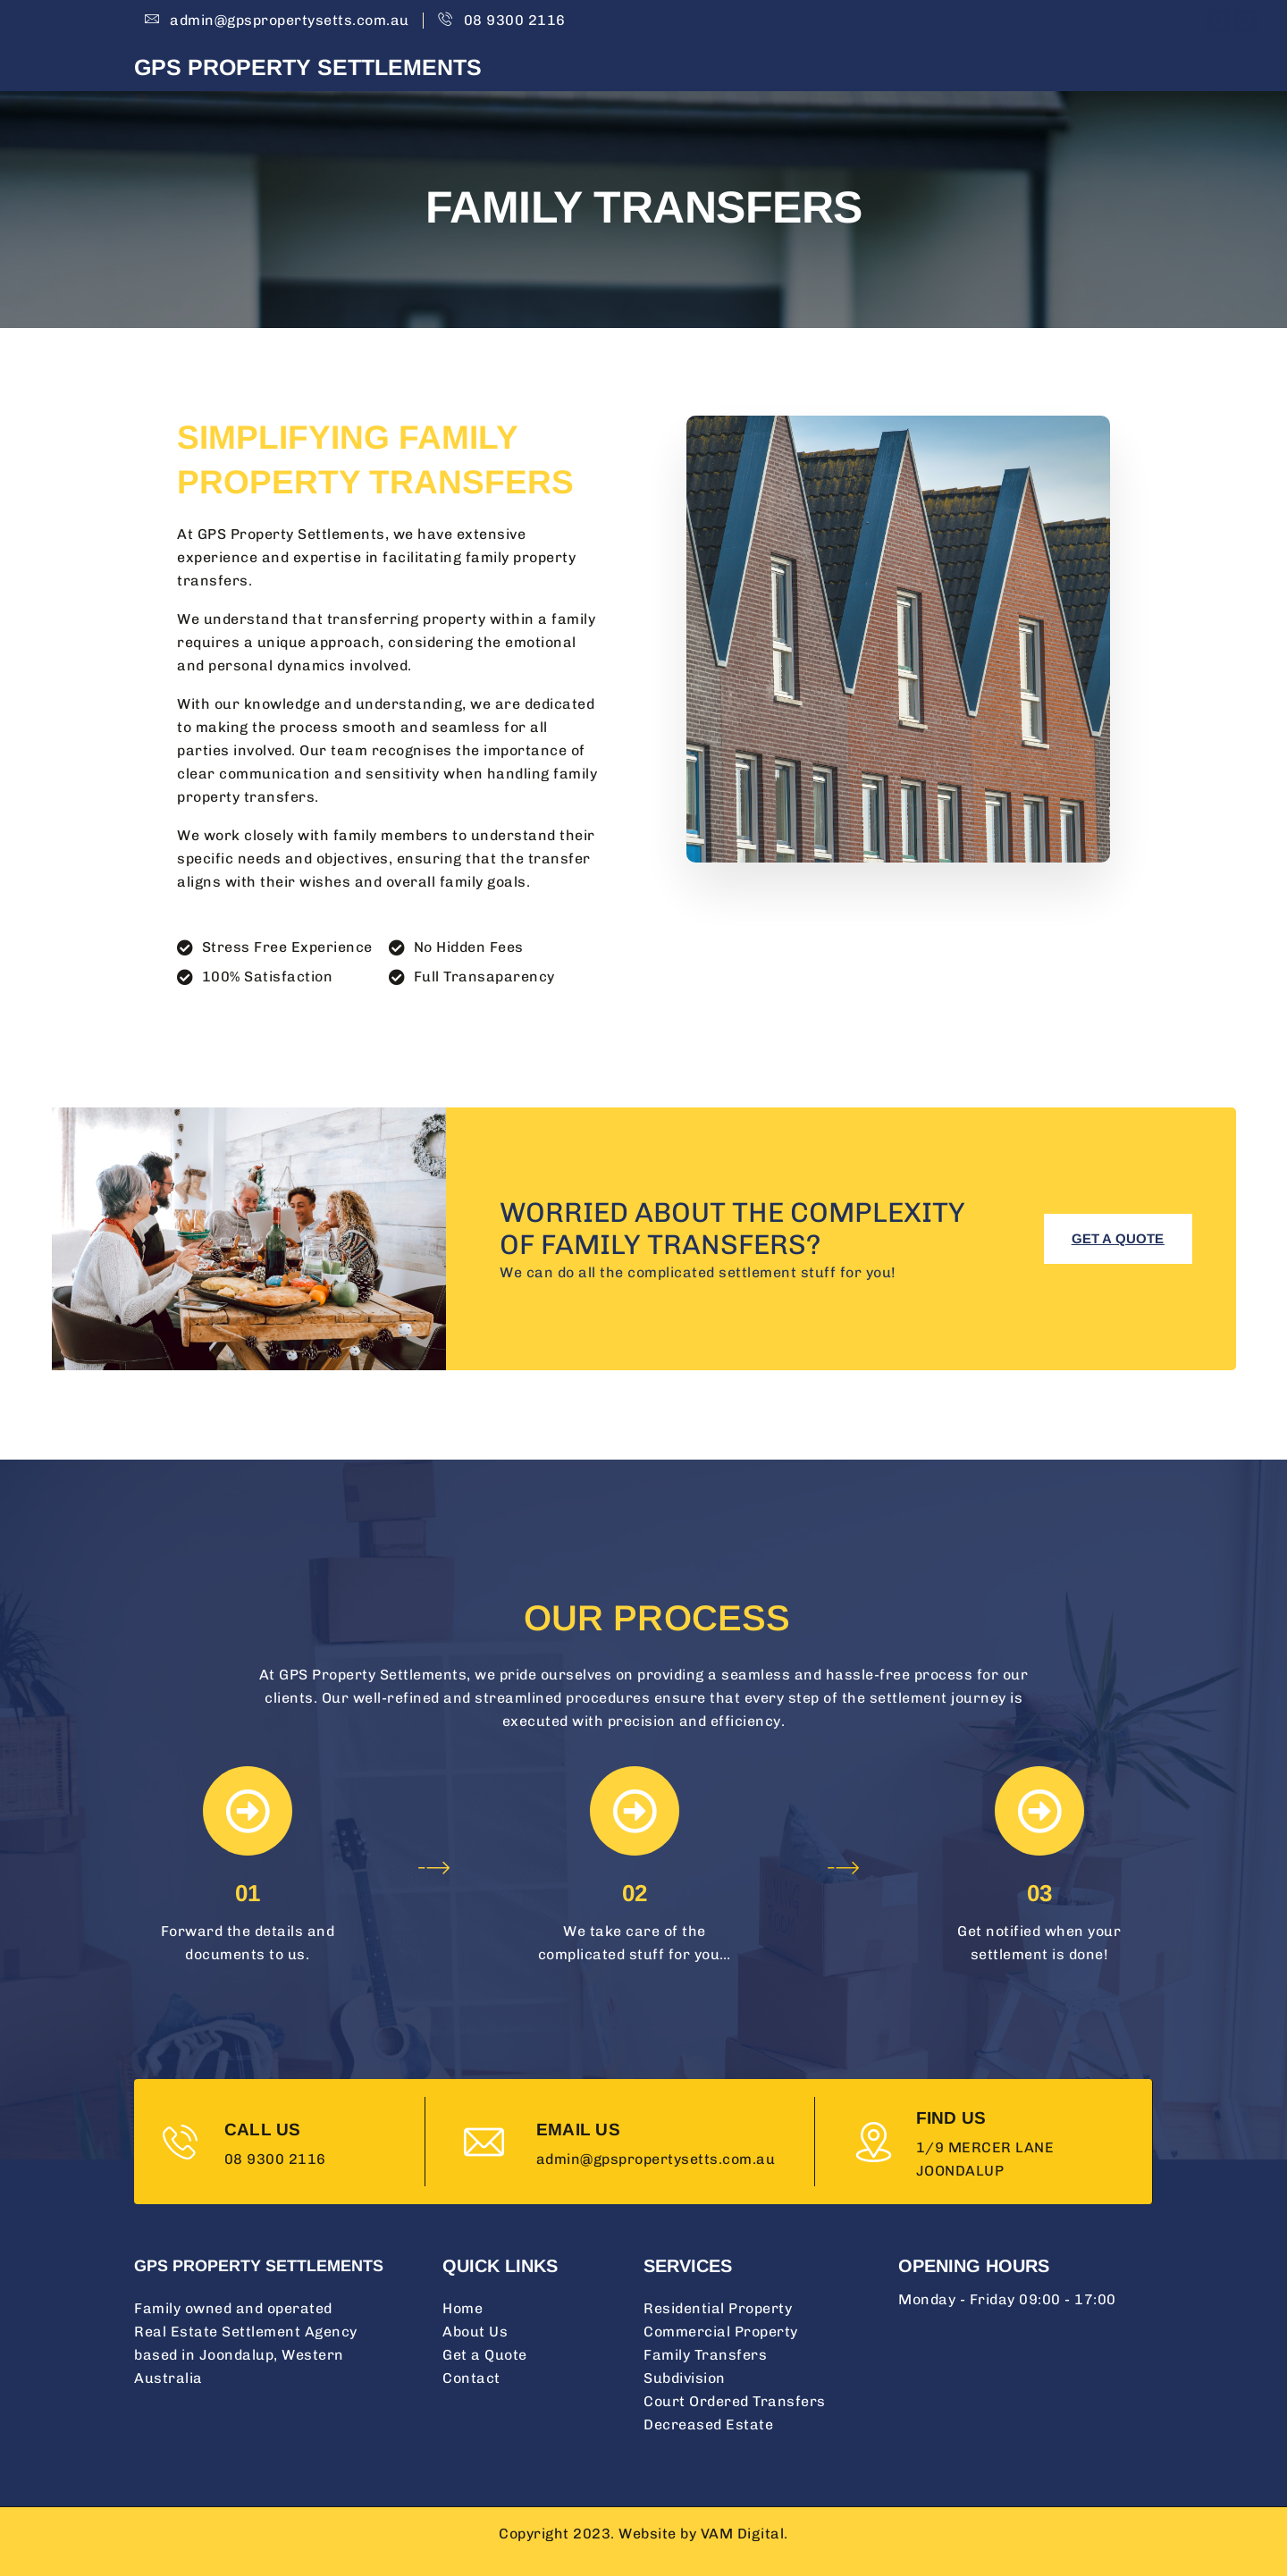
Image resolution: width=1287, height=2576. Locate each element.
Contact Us (1112, 70)
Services (887, 70)
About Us (786, 70)
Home (706, 70)
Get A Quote (999, 70)
